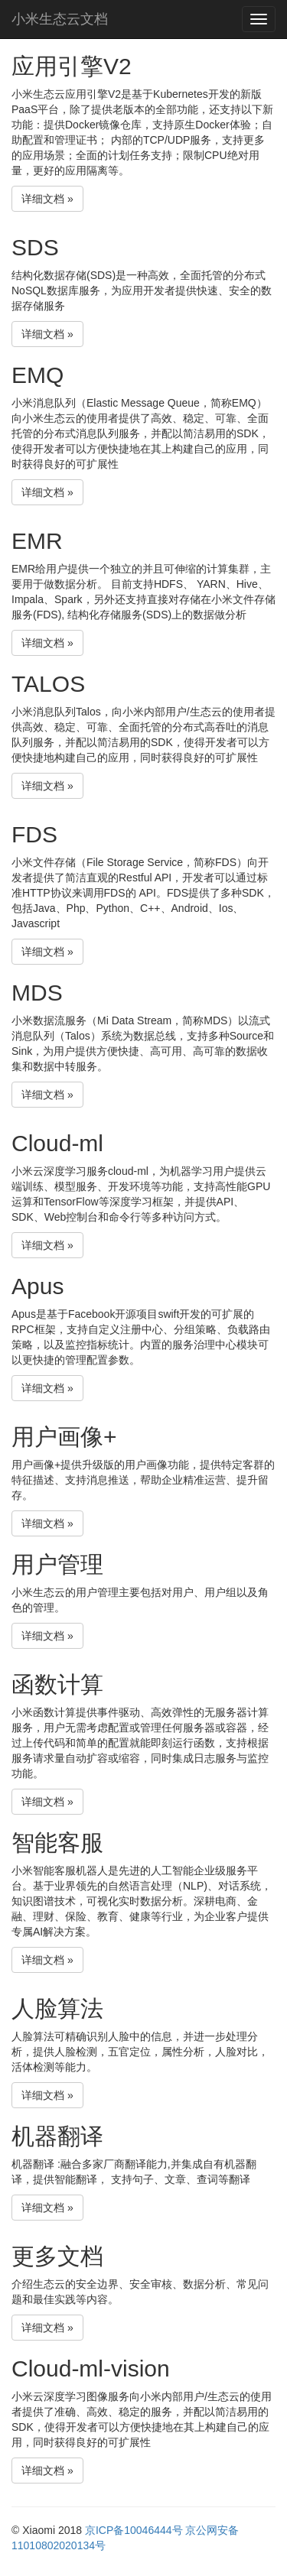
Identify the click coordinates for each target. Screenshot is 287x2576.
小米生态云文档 (59, 19)
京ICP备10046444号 (134, 2530)
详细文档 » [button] (47, 199)
